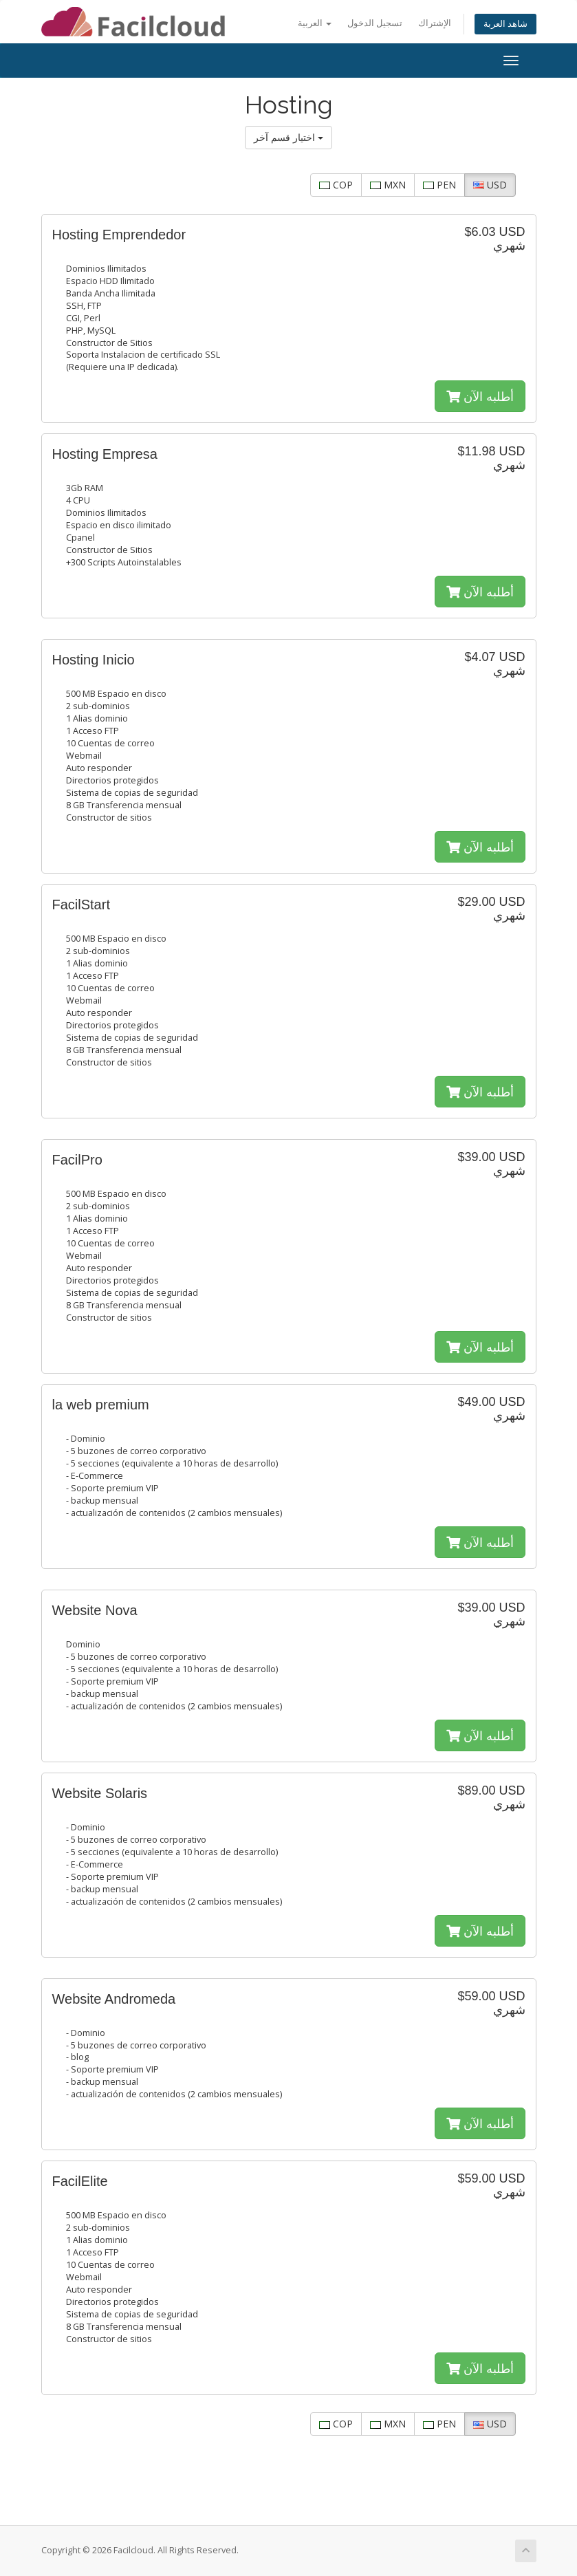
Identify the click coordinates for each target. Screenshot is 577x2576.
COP (336, 184)
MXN (388, 184)
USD (490, 184)
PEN (439, 184)
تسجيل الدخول (374, 23)
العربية (314, 23)
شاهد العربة (505, 24)
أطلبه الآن (480, 396)
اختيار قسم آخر (288, 137)
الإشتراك (434, 23)
